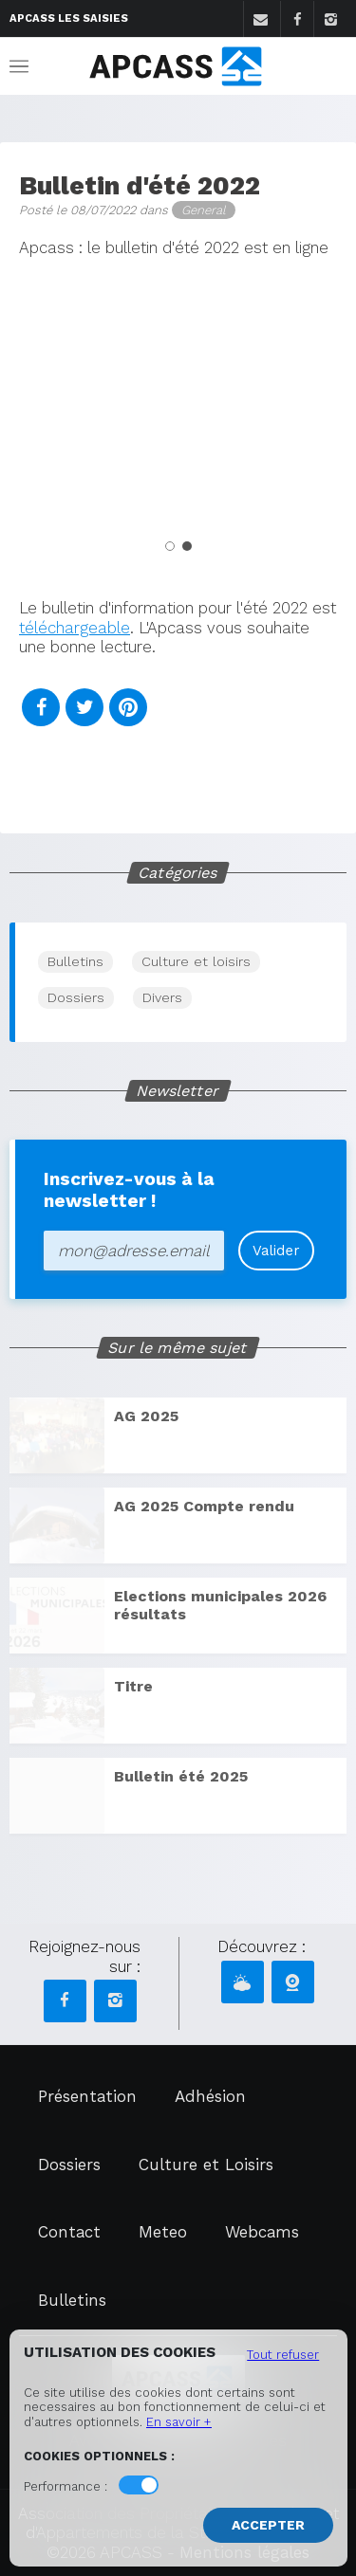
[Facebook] (296, 20)
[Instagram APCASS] (115, 2001)
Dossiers (75, 997)
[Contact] (259, 20)
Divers (162, 997)
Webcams (262, 2231)
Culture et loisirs (196, 961)
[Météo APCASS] (242, 1982)
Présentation (87, 2096)
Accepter (268, 2524)
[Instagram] (330, 20)
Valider (276, 1250)
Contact (69, 2231)
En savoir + (179, 2422)
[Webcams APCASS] (293, 1982)
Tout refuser (283, 2355)
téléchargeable (74, 627)
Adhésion (210, 2096)
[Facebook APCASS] (65, 2001)
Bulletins (75, 961)
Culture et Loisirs (206, 2164)
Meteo (163, 2231)
